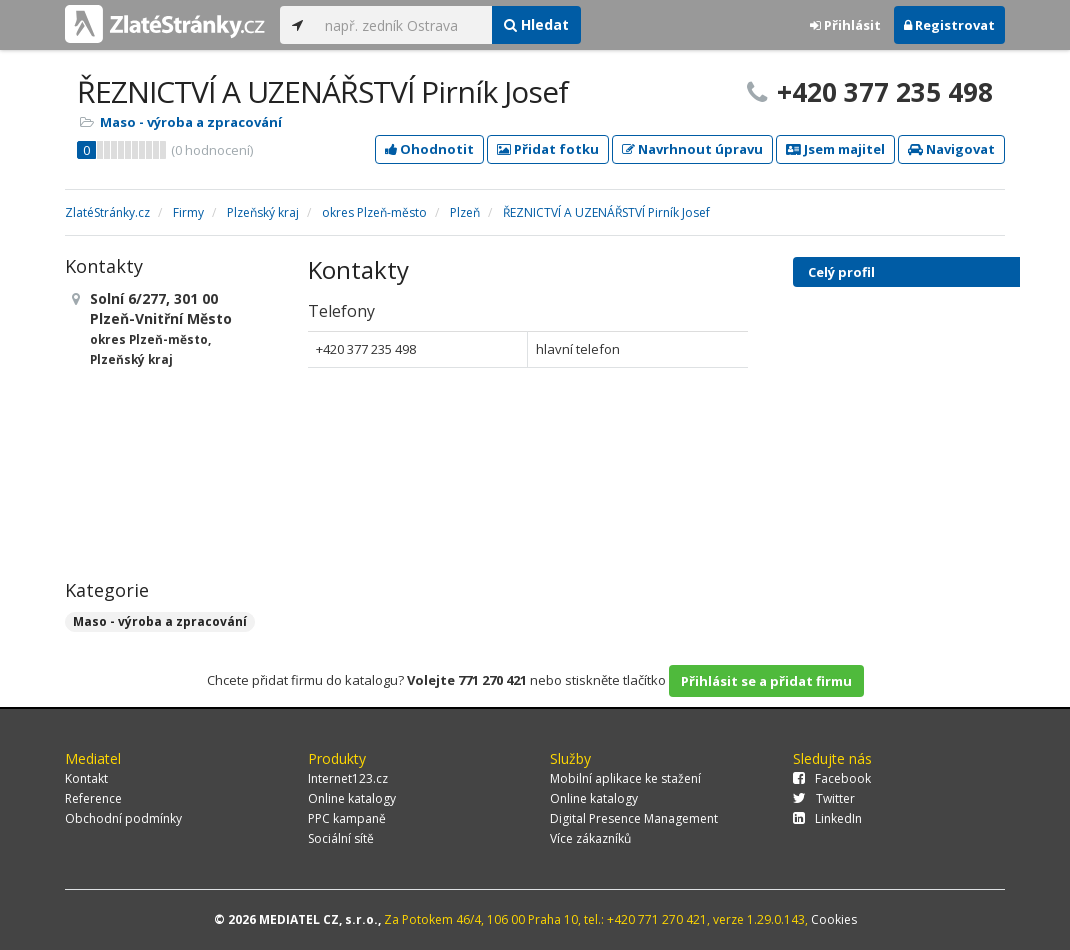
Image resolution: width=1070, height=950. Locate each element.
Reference (93, 798)
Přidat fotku (548, 149)
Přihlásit (845, 25)
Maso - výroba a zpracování (191, 122)
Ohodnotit (429, 149)
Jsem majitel (835, 149)
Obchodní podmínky (123, 818)
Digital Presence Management (634, 818)
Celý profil (841, 272)
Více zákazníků (590, 838)
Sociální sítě (341, 838)
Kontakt (86, 778)
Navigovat (951, 149)
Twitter (824, 798)
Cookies (834, 919)
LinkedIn (827, 818)
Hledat (536, 24)
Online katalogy (352, 798)
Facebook (832, 778)
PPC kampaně (347, 818)
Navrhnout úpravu (692, 149)
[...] (403, 25)
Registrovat (949, 25)
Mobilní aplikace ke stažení (625, 778)
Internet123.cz (348, 778)
